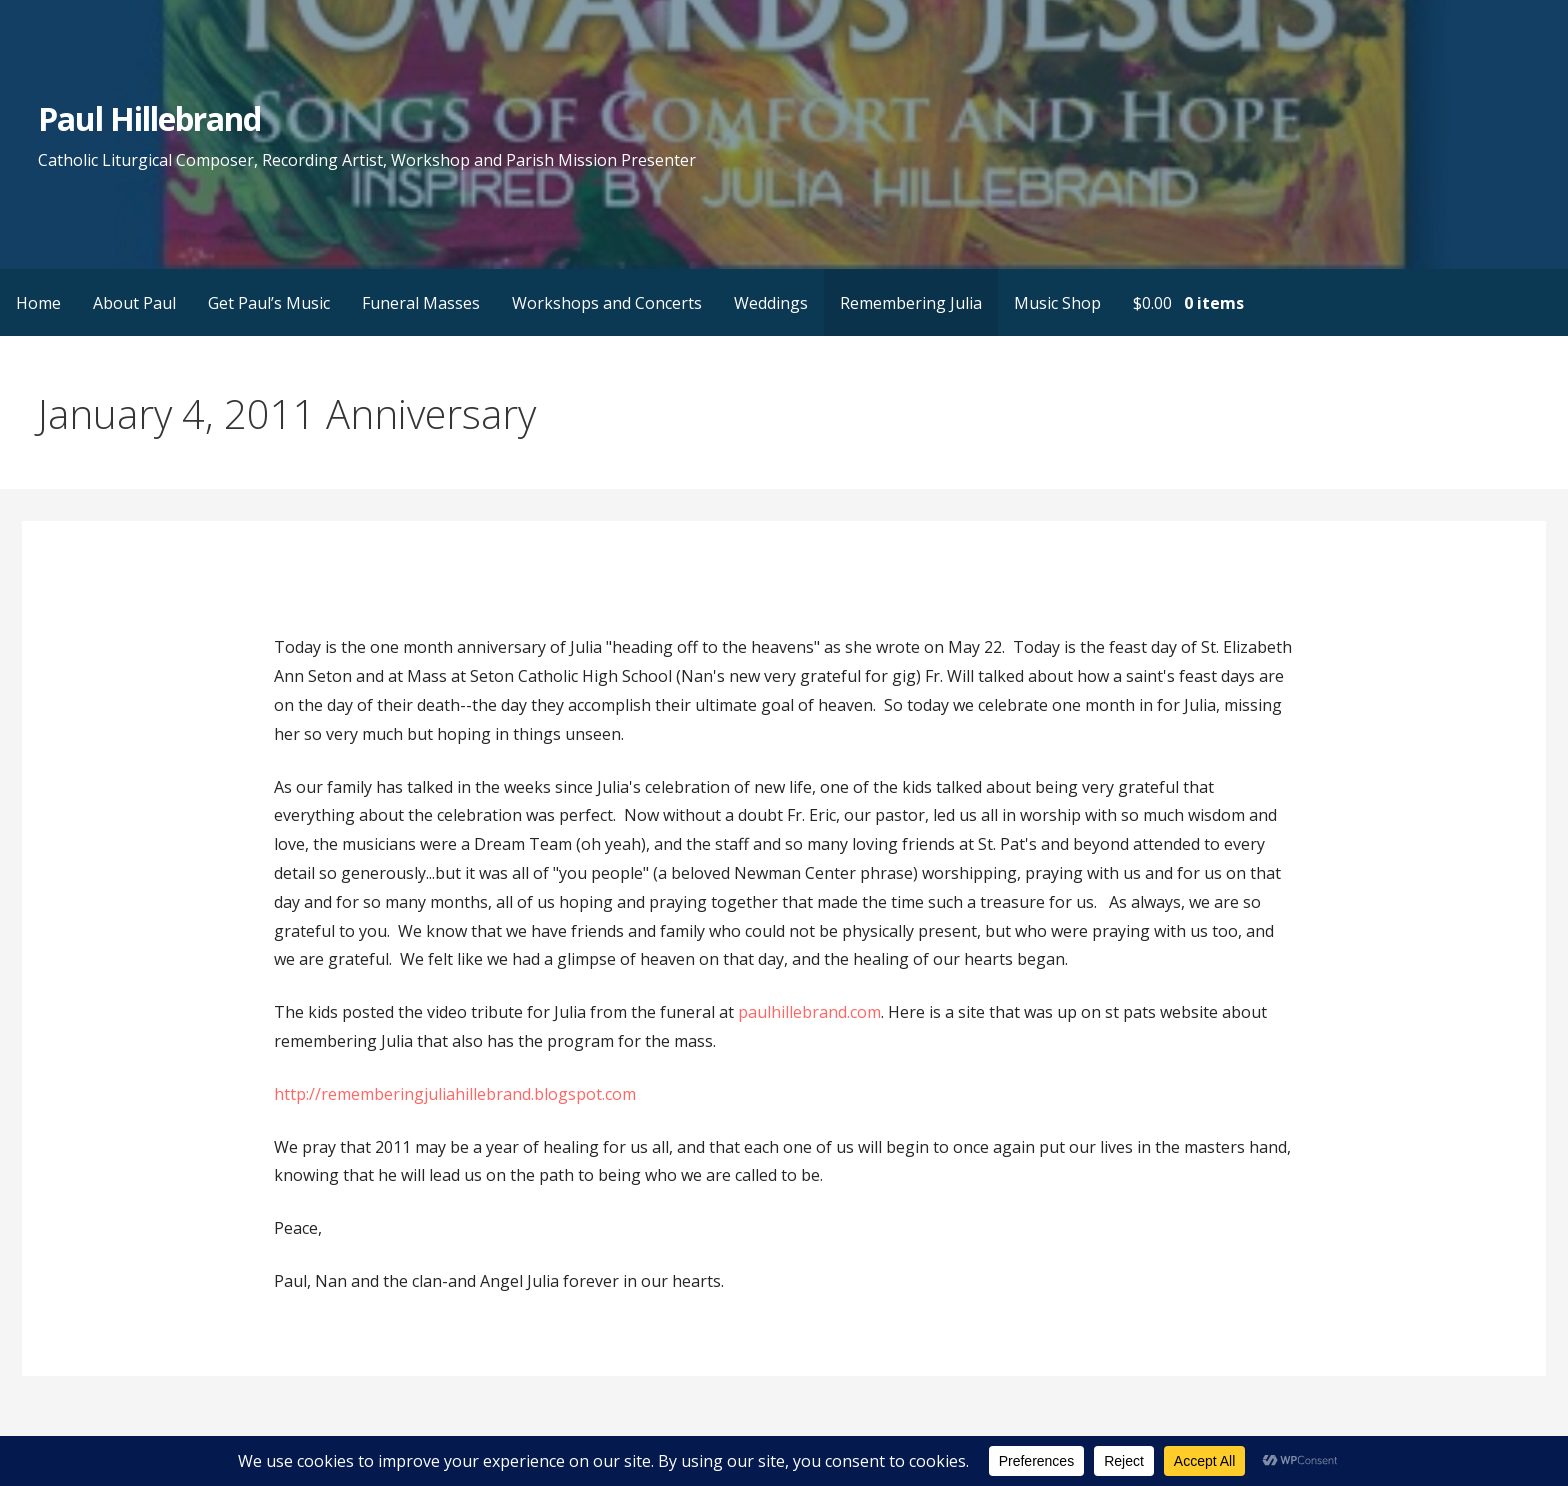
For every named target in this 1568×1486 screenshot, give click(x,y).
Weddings (771, 303)
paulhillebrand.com (809, 1012)
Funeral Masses (421, 303)
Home (38, 303)
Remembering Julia (911, 303)
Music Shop (1057, 303)
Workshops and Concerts (607, 303)
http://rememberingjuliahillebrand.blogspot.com (455, 1094)
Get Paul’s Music (269, 303)
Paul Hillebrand (150, 118)
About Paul (134, 303)
